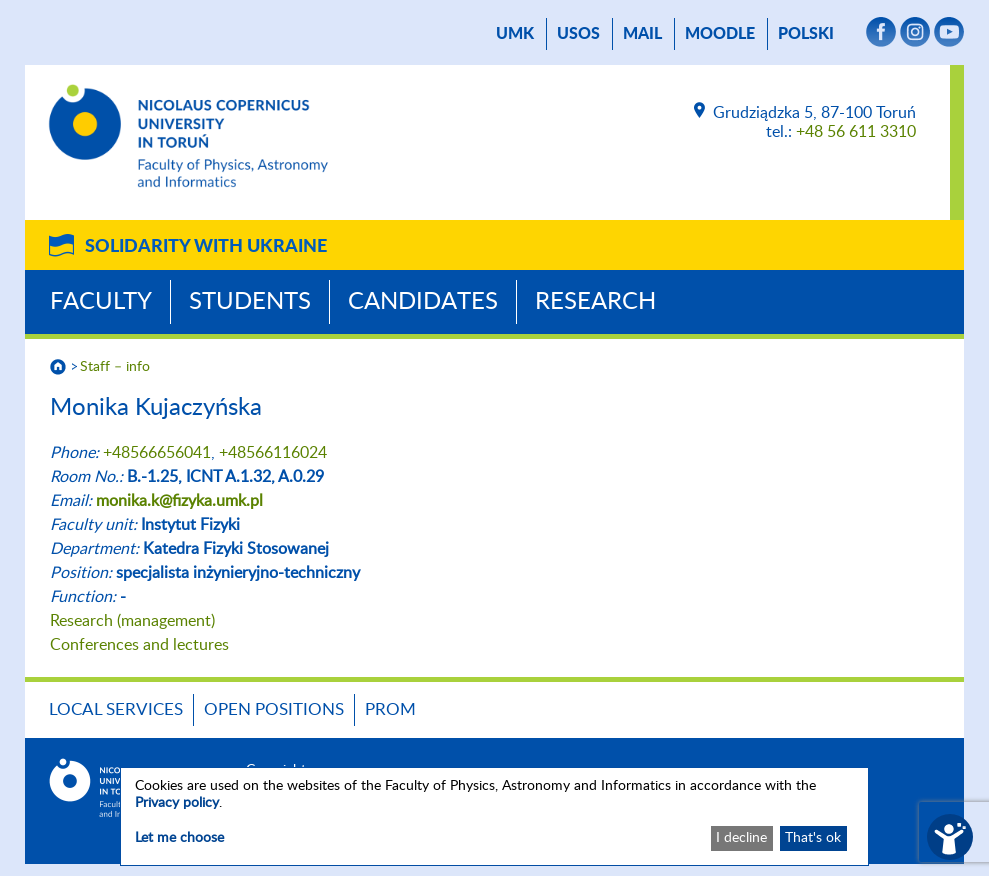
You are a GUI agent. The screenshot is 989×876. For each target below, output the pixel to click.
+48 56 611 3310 (856, 132)
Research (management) (132, 621)
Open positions (274, 709)
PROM (390, 709)
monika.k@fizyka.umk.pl (179, 501)
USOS (578, 34)
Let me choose (179, 838)
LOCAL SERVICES (116, 709)
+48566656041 (157, 453)
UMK (515, 34)
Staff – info (115, 367)
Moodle (720, 34)
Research (595, 302)
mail (642, 34)
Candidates (423, 302)
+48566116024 (273, 453)
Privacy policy (177, 803)
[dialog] (494, 816)
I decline (741, 838)
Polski (806, 34)
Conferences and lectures (139, 645)
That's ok (813, 838)
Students (250, 302)
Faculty (101, 302)
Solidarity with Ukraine (206, 247)
